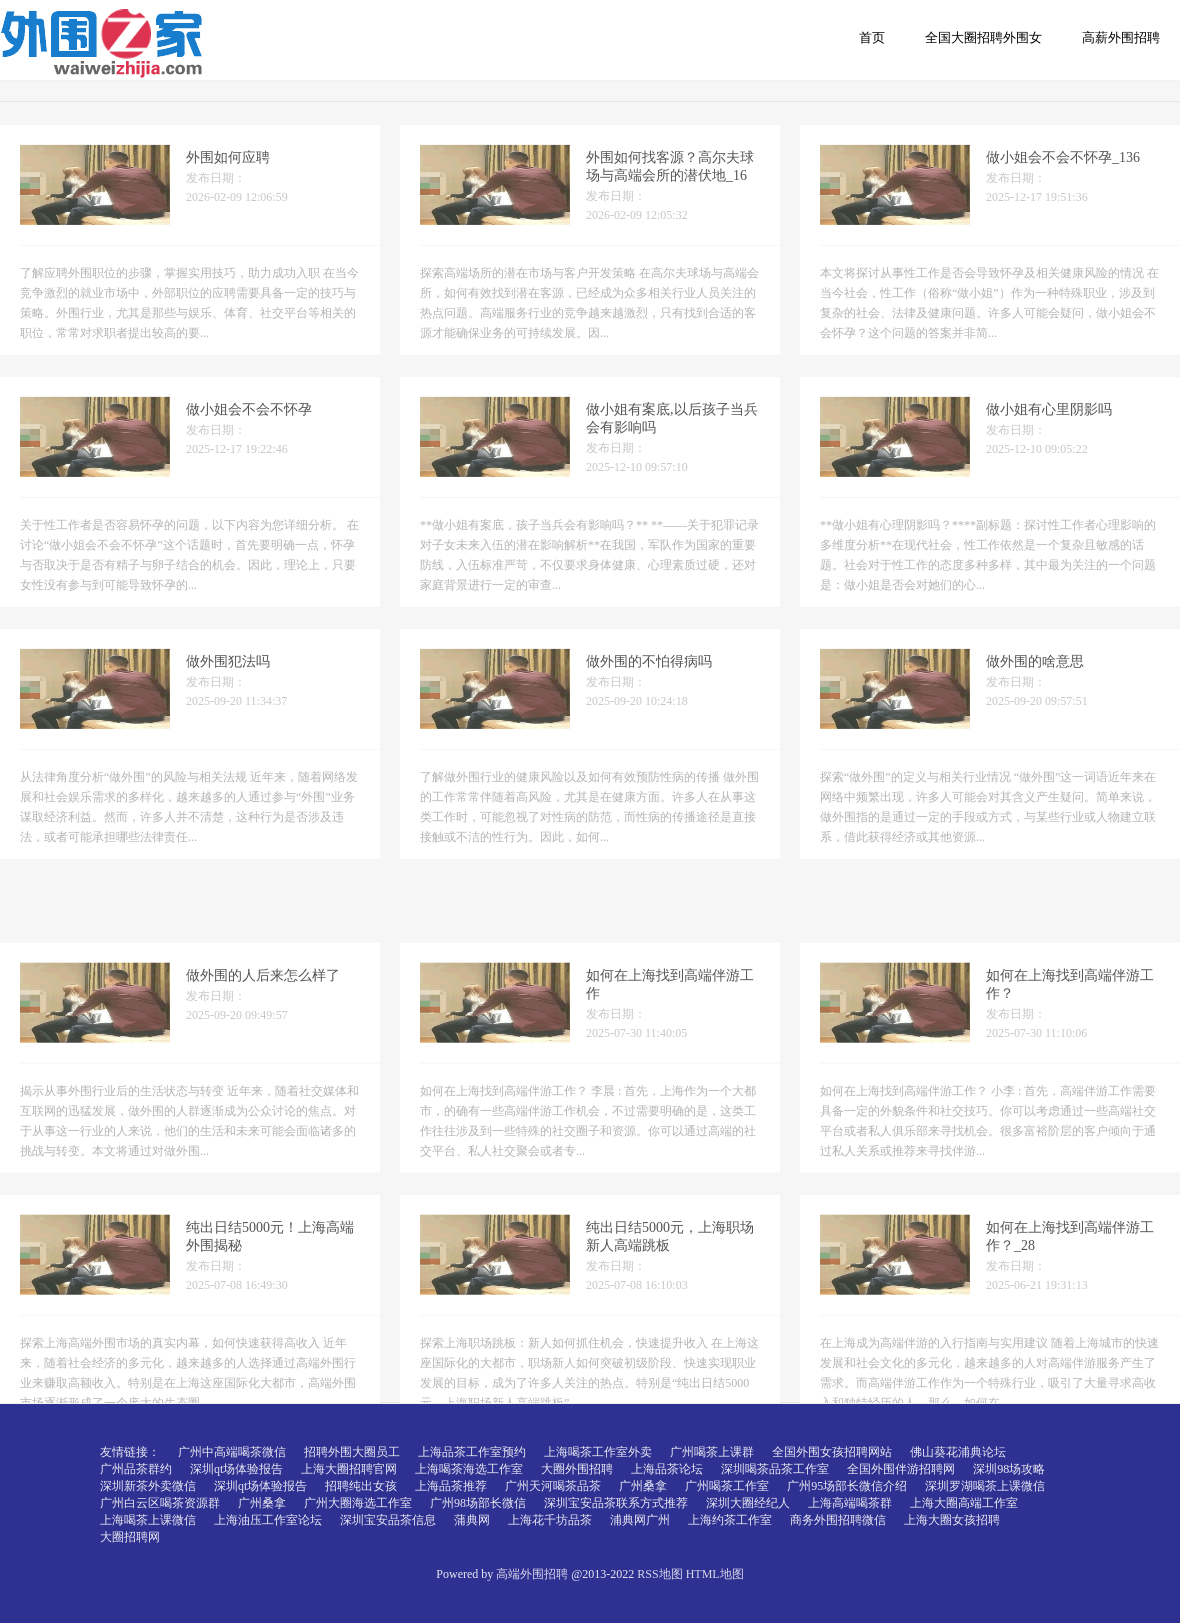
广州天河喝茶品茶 (553, 1486)
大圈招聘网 (130, 1537)
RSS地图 (659, 1574)
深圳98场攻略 (1009, 1469)
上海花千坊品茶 (550, 1520)
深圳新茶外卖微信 (148, 1486)
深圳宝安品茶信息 (388, 1520)
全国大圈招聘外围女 (983, 37)
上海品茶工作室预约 (472, 1452)
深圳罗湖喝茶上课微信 (985, 1486)
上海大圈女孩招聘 (952, 1520)
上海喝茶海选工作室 (469, 1469)
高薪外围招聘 (1121, 37)
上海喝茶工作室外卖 (598, 1452)
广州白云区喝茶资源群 (160, 1503)
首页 (872, 37)
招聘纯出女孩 (361, 1486)
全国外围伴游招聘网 (901, 1469)
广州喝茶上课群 (712, 1452)
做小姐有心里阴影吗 (1049, 425)
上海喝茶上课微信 (148, 1520)
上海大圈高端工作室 (964, 1503)
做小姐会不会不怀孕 (249, 425)
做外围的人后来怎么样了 (263, 1083)
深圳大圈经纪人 (748, 1503)
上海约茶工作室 (730, 1520)
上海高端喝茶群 (850, 1503)
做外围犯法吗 (228, 677)
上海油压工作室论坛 (268, 1520)
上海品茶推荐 (451, 1486)
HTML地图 (715, 1574)
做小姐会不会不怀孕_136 (1063, 173)
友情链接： (130, 1452)
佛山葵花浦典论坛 (958, 1452)
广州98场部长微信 (478, 1503)
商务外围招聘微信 (838, 1520)
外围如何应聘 (228, 173)
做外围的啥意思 (1035, 677)
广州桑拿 (643, 1486)
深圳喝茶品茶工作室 (775, 1469)
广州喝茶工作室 (727, 1486)
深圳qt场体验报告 (236, 1469)
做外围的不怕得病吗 (649, 677)
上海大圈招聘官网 (349, 1469)
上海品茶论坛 (667, 1469)
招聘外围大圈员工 (352, 1452)
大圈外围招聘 (577, 1469)
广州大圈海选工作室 (358, 1503)
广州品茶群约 (136, 1469)
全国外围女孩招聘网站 (832, 1452)
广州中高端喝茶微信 (232, 1452)
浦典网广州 (640, 1520)
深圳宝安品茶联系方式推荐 (616, 1503)
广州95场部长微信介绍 (847, 1486)
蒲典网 (472, 1520)
